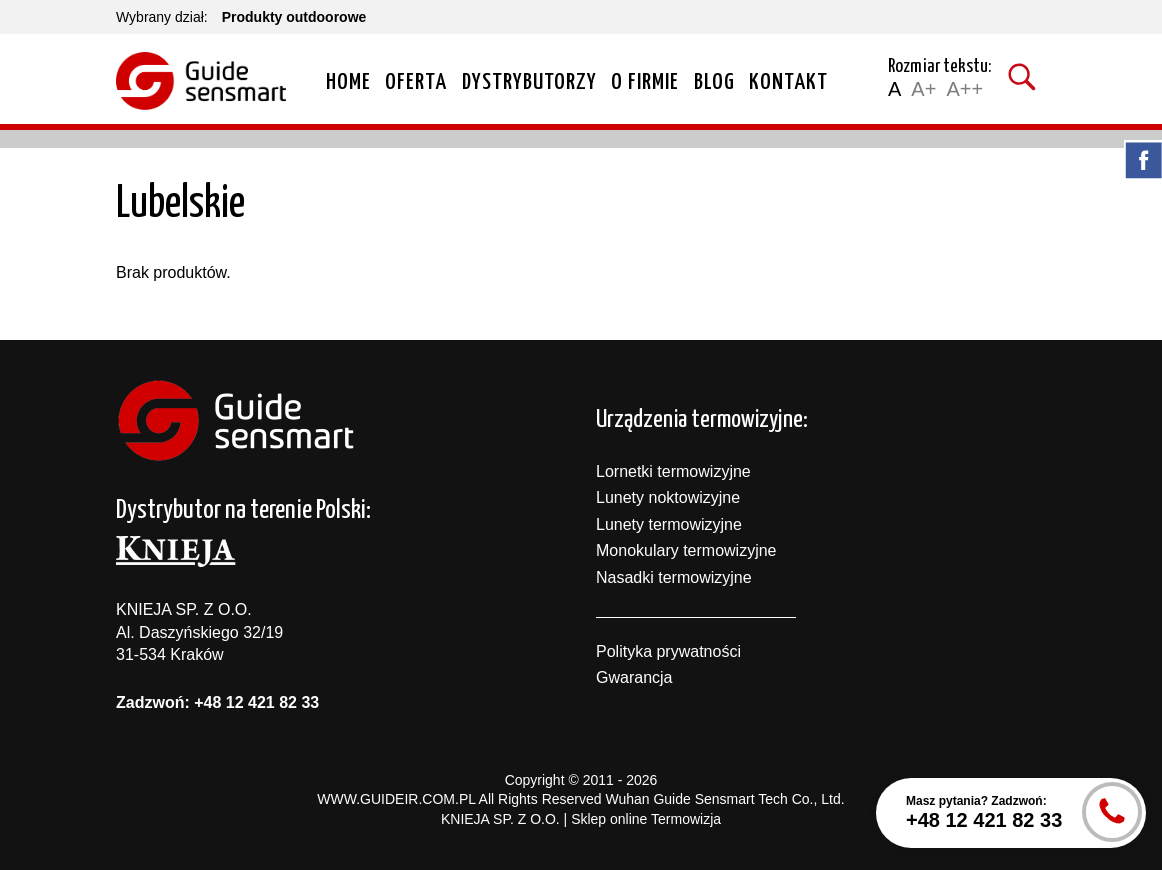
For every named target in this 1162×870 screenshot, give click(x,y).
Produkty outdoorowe (294, 17)
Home (348, 82)
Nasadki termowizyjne (674, 577)
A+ (923, 89)
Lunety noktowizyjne (668, 497)
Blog (714, 82)
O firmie (645, 82)
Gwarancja (634, 677)
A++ (964, 89)
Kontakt (788, 82)
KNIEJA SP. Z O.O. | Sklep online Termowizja (581, 819)
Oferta (416, 82)
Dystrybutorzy (529, 82)
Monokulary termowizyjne (686, 550)
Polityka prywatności (668, 651)
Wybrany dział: (162, 17)
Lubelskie (180, 204)
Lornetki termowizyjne (673, 471)
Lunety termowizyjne (669, 524)
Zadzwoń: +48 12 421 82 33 (217, 702)
